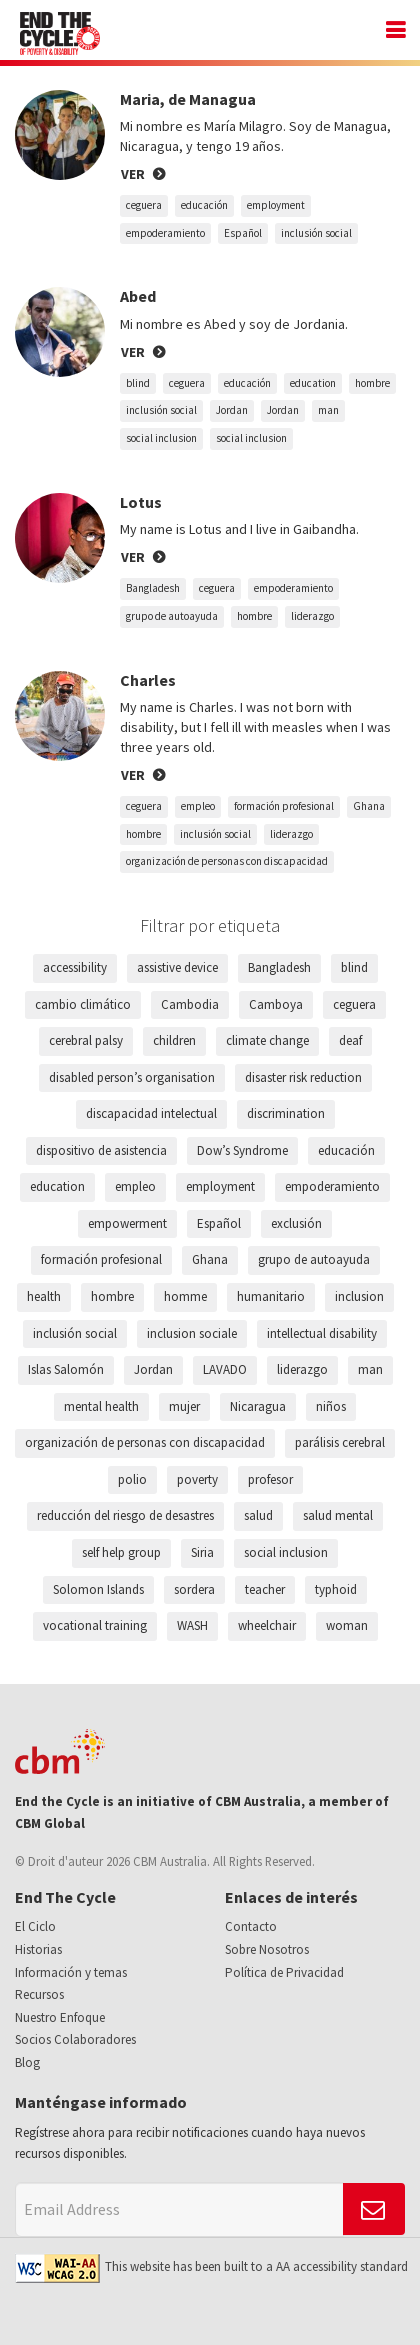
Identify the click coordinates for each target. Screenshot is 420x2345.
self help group (121, 1552)
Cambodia (190, 1004)
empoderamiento (165, 233)
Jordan (232, 410)
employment (276, 205)
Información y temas (71, 1972)
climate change (267, 1040)
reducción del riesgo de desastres (125, 1515)
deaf (350, 1040)
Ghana (369, 806)
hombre (372, 383)
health (44, 1296)
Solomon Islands (98, 1589)
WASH (192, 1625)
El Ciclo (35, 1926)
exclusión (296, 1223)
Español (243, 233)
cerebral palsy (86, 1040)
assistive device (177, 967)
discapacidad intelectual (151, 1113)
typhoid (336, 1589)
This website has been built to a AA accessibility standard (211, 2266)
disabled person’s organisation (132, 1077)
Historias (38, 1949)
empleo (198, 806)
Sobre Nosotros (267, 1949)
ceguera (144, 205)
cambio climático (83, 1004)
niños (331, 1406)
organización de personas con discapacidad (227, 861)
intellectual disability (322, 1333)
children (174, 1040)
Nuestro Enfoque (60, 2017)
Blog (27, 2062)
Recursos (39, 1994)
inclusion (359, 1296)
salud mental (338, 1515)
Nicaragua (258, 1406)
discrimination (286, 1113)
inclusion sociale (192, 1333)
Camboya (276, 1004)
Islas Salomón (66, 1369)
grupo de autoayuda (172, 616)
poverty (197, 1479)
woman (347, 1625)
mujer (184, 1406)
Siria (202, 1552)
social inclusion (161, 438)
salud (258, 1515)
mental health (101, 1406)
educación (204, 205)
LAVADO (225, 1369)
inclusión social (316, 233)
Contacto (251, 1926)
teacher (265, 1589)
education (313, 383)
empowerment (127, 1223)
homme (185, 1296)
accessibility (75, 967)
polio (132, 1479)
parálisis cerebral (340, 1442)
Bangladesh (153, 588)
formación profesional (284, 806)
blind (138, 383)
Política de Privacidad (284, 1972)
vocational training (95, 1625)
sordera (194, 1589)
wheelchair (267, 1625)
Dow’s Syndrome (242, 1150)
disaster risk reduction (303, 1077)
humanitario (271, 1296)
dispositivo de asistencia (101, 1150)
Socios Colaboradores (75, 2039)
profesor (270, 1479)
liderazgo (312, 616)
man (328, 410)
